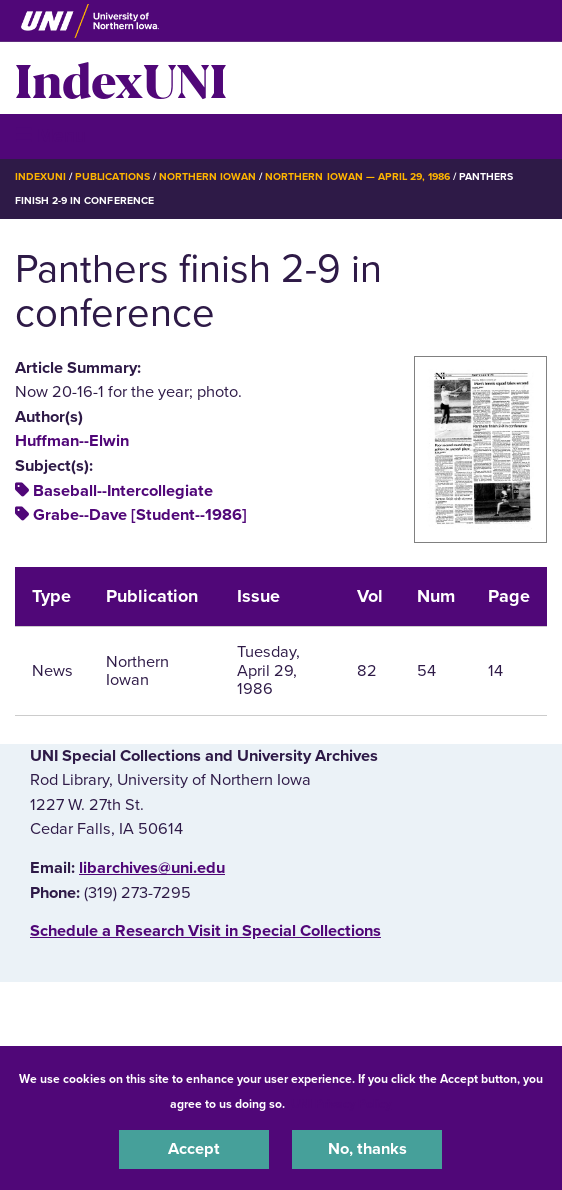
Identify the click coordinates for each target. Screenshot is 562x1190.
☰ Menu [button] (50, 135)
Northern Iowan (207, 176)
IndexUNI (121, 78)
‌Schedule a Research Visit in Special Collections (205, 931)
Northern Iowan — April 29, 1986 (357, 176)
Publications (112, 176)
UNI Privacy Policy (341, 1104)
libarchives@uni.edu (152, 868)
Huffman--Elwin (72, 441)
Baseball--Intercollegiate (123, 491)
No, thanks (367, 1149)
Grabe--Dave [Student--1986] (140, 515)
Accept (194, 1149)
